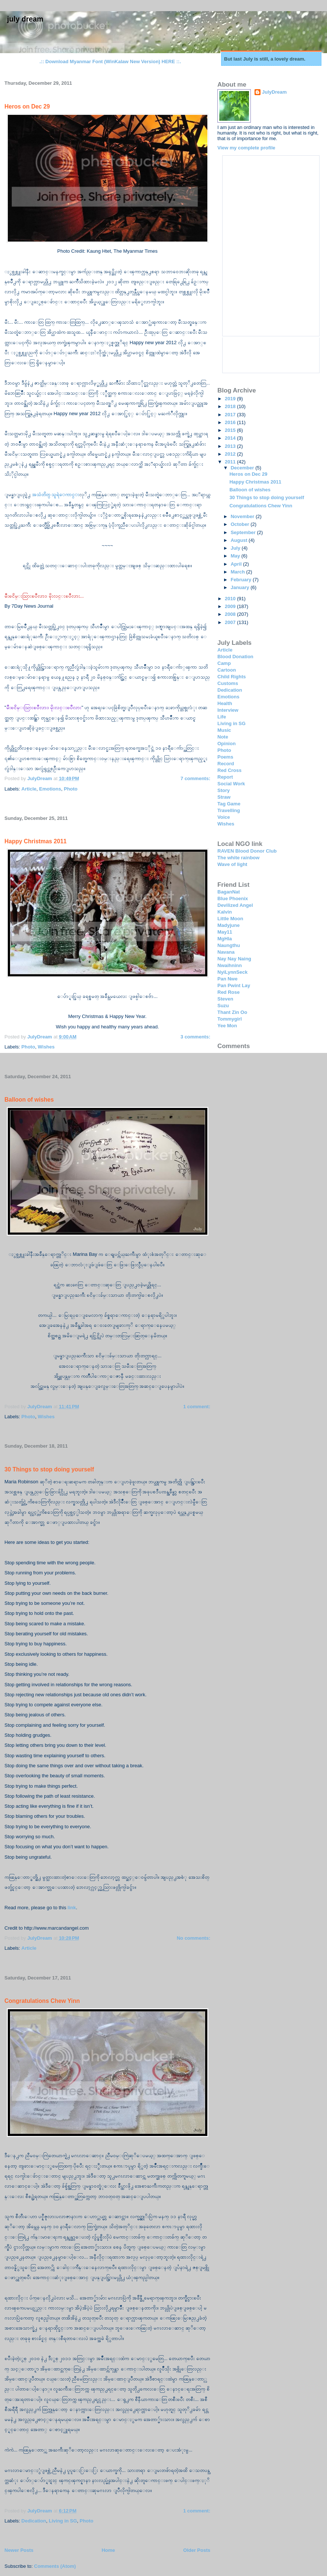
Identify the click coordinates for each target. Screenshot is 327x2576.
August (240, 540)
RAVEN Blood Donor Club (246, 851)
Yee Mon (227, 1025)
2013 (231, 446)
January (240, 587)
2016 (231, 422)
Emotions (50, 789)
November (243, 516)
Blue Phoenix (232, 898)
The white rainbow (238, 857)
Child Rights (231, 676)
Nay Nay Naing (234, 958)
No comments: (193, 1938)
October (240, 524)
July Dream (25, 19)
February (242, 579)
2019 (231, 398)
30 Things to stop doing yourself (49, 1469)
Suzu (223, 1005)
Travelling (228, 810)
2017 (231, 414)
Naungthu (228, 945)
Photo (71, 789)
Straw (223, 797)
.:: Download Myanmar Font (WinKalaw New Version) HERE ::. (110, 61)
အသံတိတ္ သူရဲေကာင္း (56, 494)
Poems (225, 757)
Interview (227, 710)
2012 (231, 454)
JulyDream (274, 92)
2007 (231, 622)
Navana (225, 952)
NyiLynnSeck (232, 972)
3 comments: (195, 1037)
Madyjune (228, 925)
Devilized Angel (235, 905)
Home (108, 2550)
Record (225, 763)
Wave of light (232, 864)
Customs (227, 683)
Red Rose (228, 992)
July (236, 548)
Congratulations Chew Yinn (42, 2001)
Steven (225, 999)
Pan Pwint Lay (233, 985)
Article (29, 789)
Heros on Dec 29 (27, 106)
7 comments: (195, 778)
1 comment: (196, 1406)
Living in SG (63, 2521)
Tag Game (228, 804)
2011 (231, 462)
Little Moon (230, 918)
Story (223, 790)
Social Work (231, 783)
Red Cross (229, 770)
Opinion (226, 743)
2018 (231, 406)
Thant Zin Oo (232, 1012)
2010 (231, 598)
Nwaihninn (229, 965)
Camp (224, 663)
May (236, 556)
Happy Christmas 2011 (35, 841)
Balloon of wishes (29, 1099)
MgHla (224, 938)
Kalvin (224, 912)
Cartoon (226, 670)
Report (225, 777)
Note (222, 737)
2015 (231, 430)
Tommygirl (229, 1019)
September (244, 532)
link (72, 1907)
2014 (231, 438)
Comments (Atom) (55, 2566)
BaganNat (228, 892)
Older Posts (196, 2550)
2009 (231, 606)
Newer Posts (18, 2550)
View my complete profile (246, 148)
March (238, 572)
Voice (223, 817)
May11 (224, 932)
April (237, 564)
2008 (231, 614)
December (243, 468)
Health (224, 703)
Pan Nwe (227, 979)
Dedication (34, 2521)
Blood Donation (235, 656)
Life (221, 717)
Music (224, 730)
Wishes (46, 1047)
